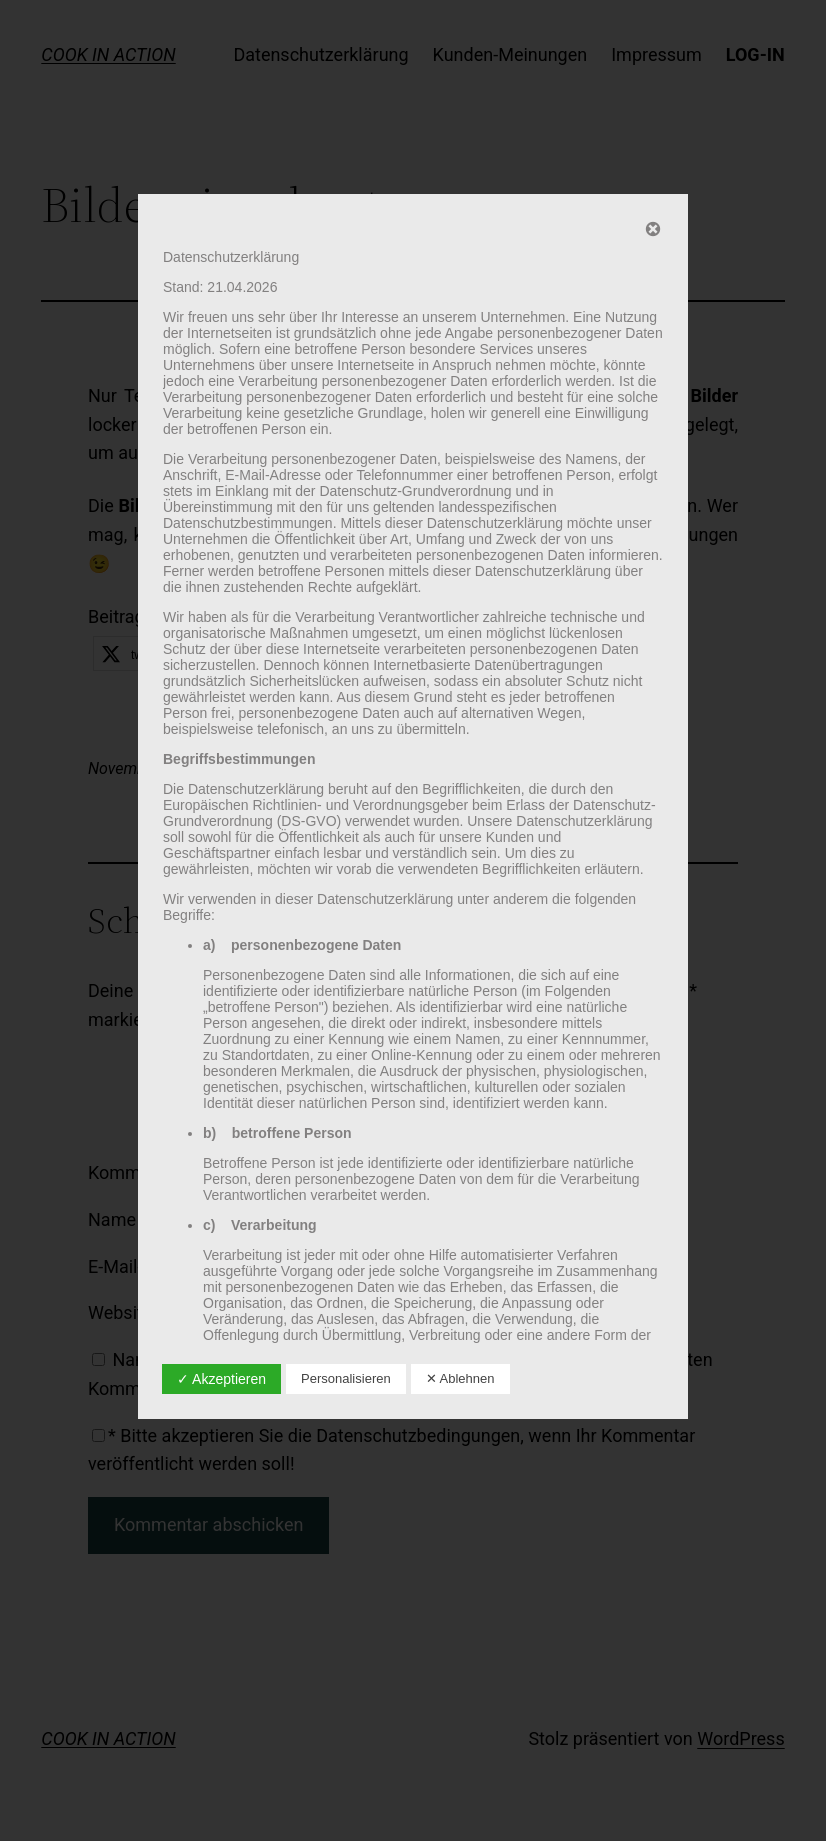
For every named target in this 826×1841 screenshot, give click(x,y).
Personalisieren (346, 1378)
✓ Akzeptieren (221, 1379)
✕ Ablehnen (460, 1378)
